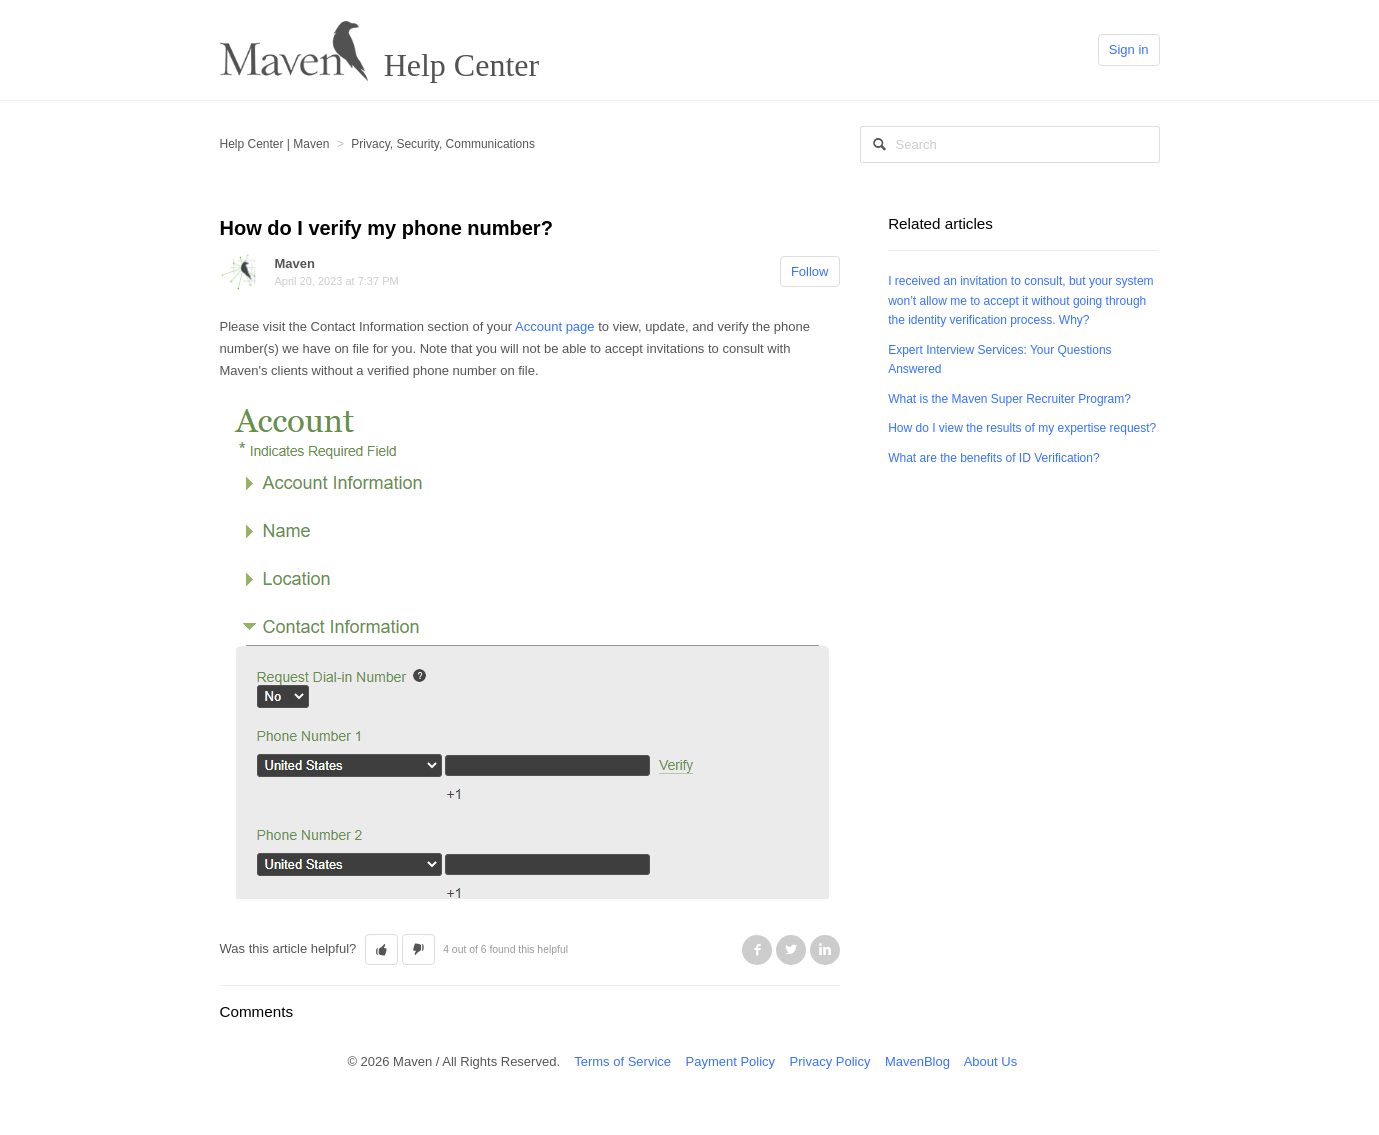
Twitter (791, 950)
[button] (381, 950)
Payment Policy (730, 1061)
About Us (990, 1061)
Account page (555, 326)
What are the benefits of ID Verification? (993, 458)
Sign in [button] (1129, 49)
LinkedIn (825, 950)
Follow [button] (810, 271)
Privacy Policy (830, 1061)
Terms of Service (622, 1061)
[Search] (1010, 144)
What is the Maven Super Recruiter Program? (1009, 399)
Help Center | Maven (275, 144)
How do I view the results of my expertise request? (1022, 428)
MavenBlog (917, 1061)
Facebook (757, 950)
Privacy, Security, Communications (443, 144)
